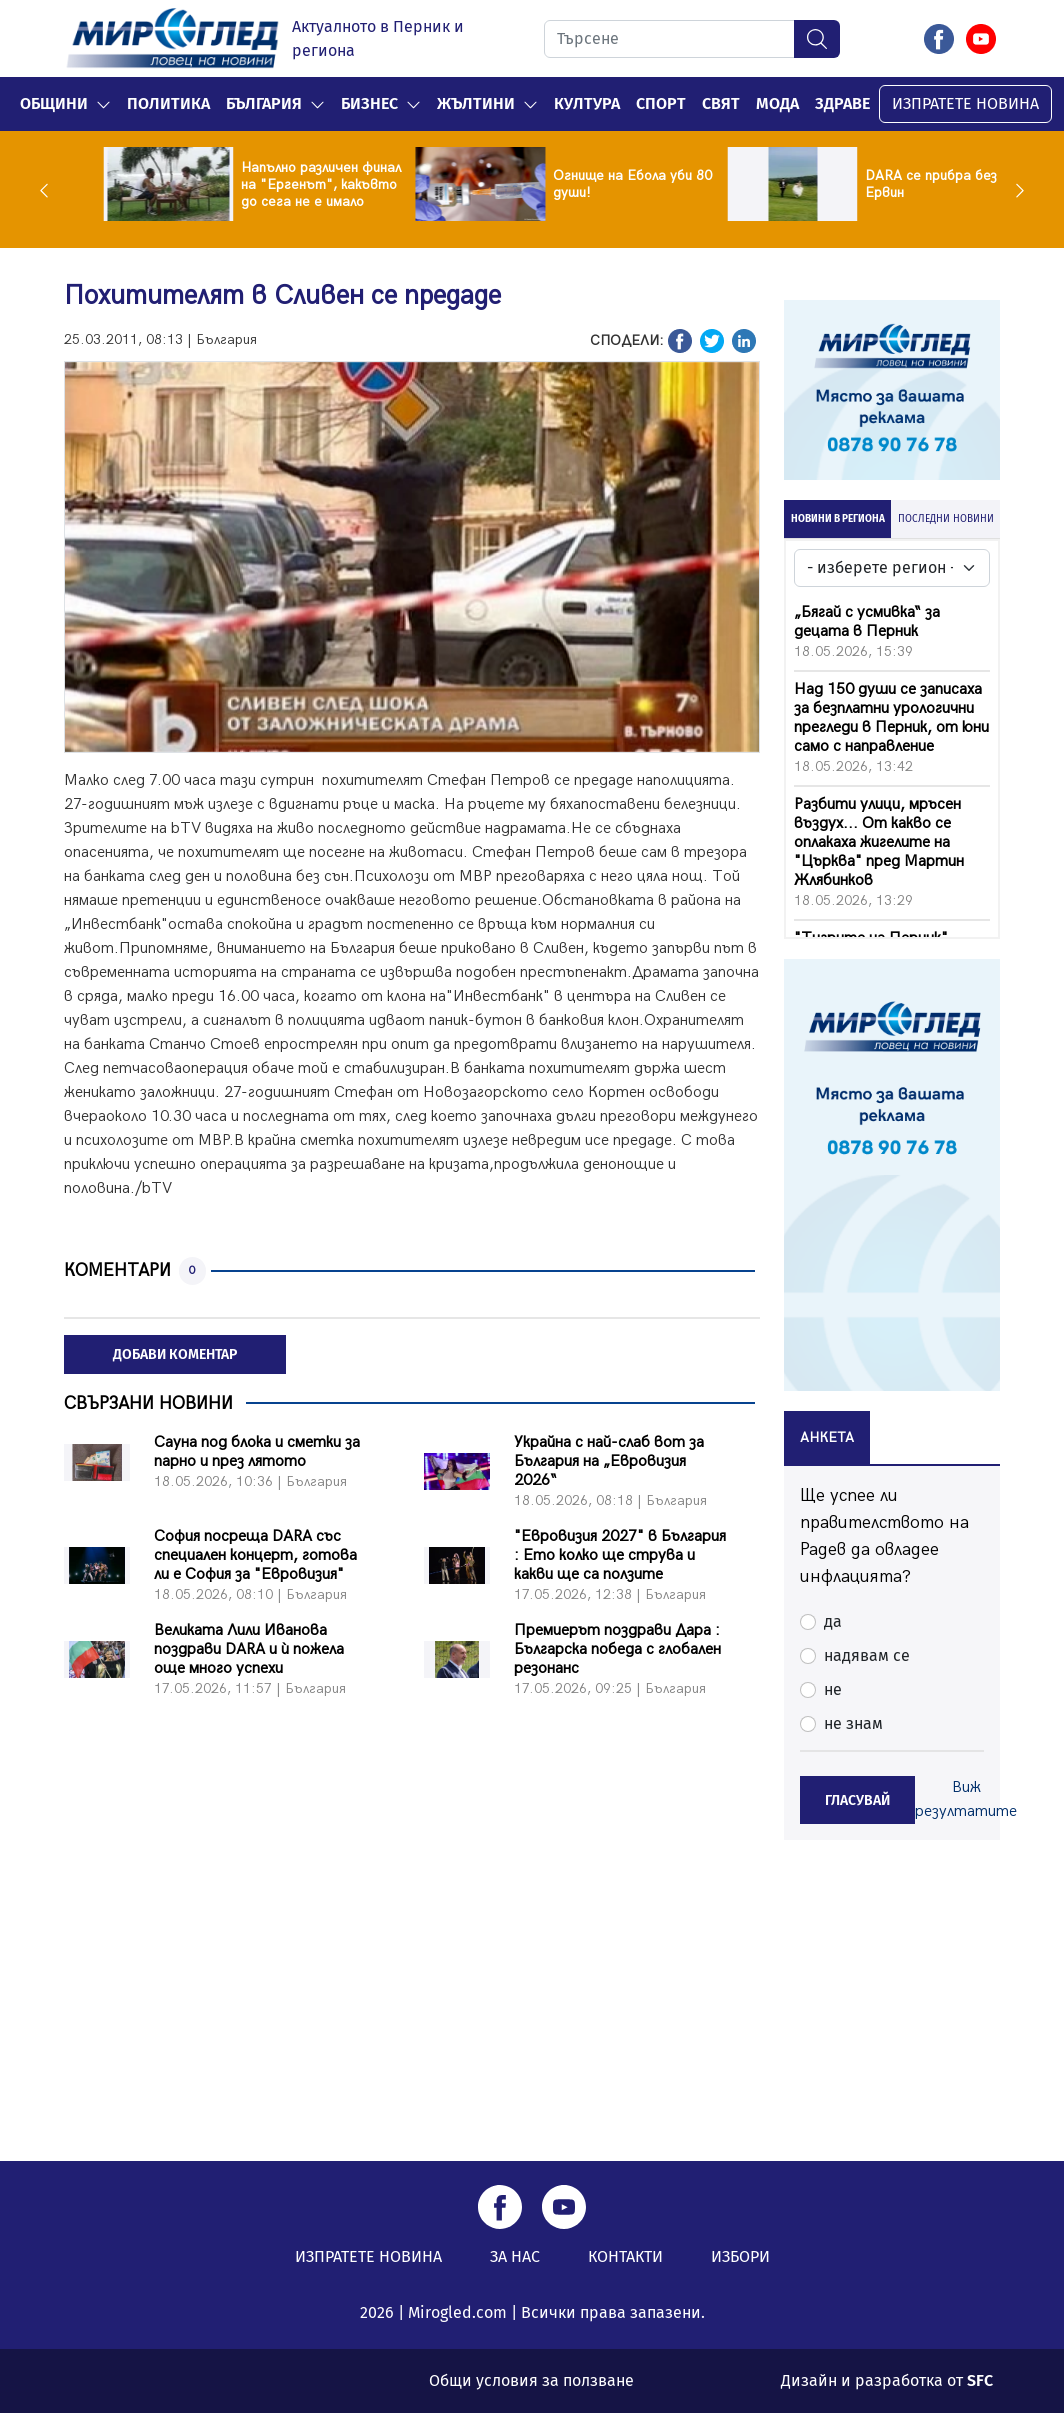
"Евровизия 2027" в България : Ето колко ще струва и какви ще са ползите (620, 1555)
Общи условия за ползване (531, 2380)
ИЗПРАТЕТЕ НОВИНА (965, 103)
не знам (853, 1723)
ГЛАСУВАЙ (857, 1800)
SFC (980, 2380)
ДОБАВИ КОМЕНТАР (175, 1354)
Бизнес (369, 103)
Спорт (661, 103)
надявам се (867, 1655)
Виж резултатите (966, 1799)
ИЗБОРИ (740, 2256)
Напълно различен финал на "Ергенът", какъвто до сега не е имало (594, 184)
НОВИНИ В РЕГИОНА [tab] (838, 519)
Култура (587, 103)
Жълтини (476, 103)
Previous (49, 190)
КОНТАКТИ (625, 2256)
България (264, 103)
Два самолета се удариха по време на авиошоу (269, 184)
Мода (777, 103)
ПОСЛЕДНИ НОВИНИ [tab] (946, 519)
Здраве (842, 103)
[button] (103, 104)
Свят (721, 103)
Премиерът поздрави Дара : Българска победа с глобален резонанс (617, 1649)
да (833, 1621)
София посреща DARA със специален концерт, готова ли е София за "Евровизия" (255, 1555)
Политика (168, 103)
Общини (54, 103)
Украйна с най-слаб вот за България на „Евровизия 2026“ (609, 1461)
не (833, 1689)
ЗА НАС (515, 2256)
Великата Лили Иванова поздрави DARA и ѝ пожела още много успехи (249, 1649)
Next (1015, 190)
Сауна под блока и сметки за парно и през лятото (257, 1452)
